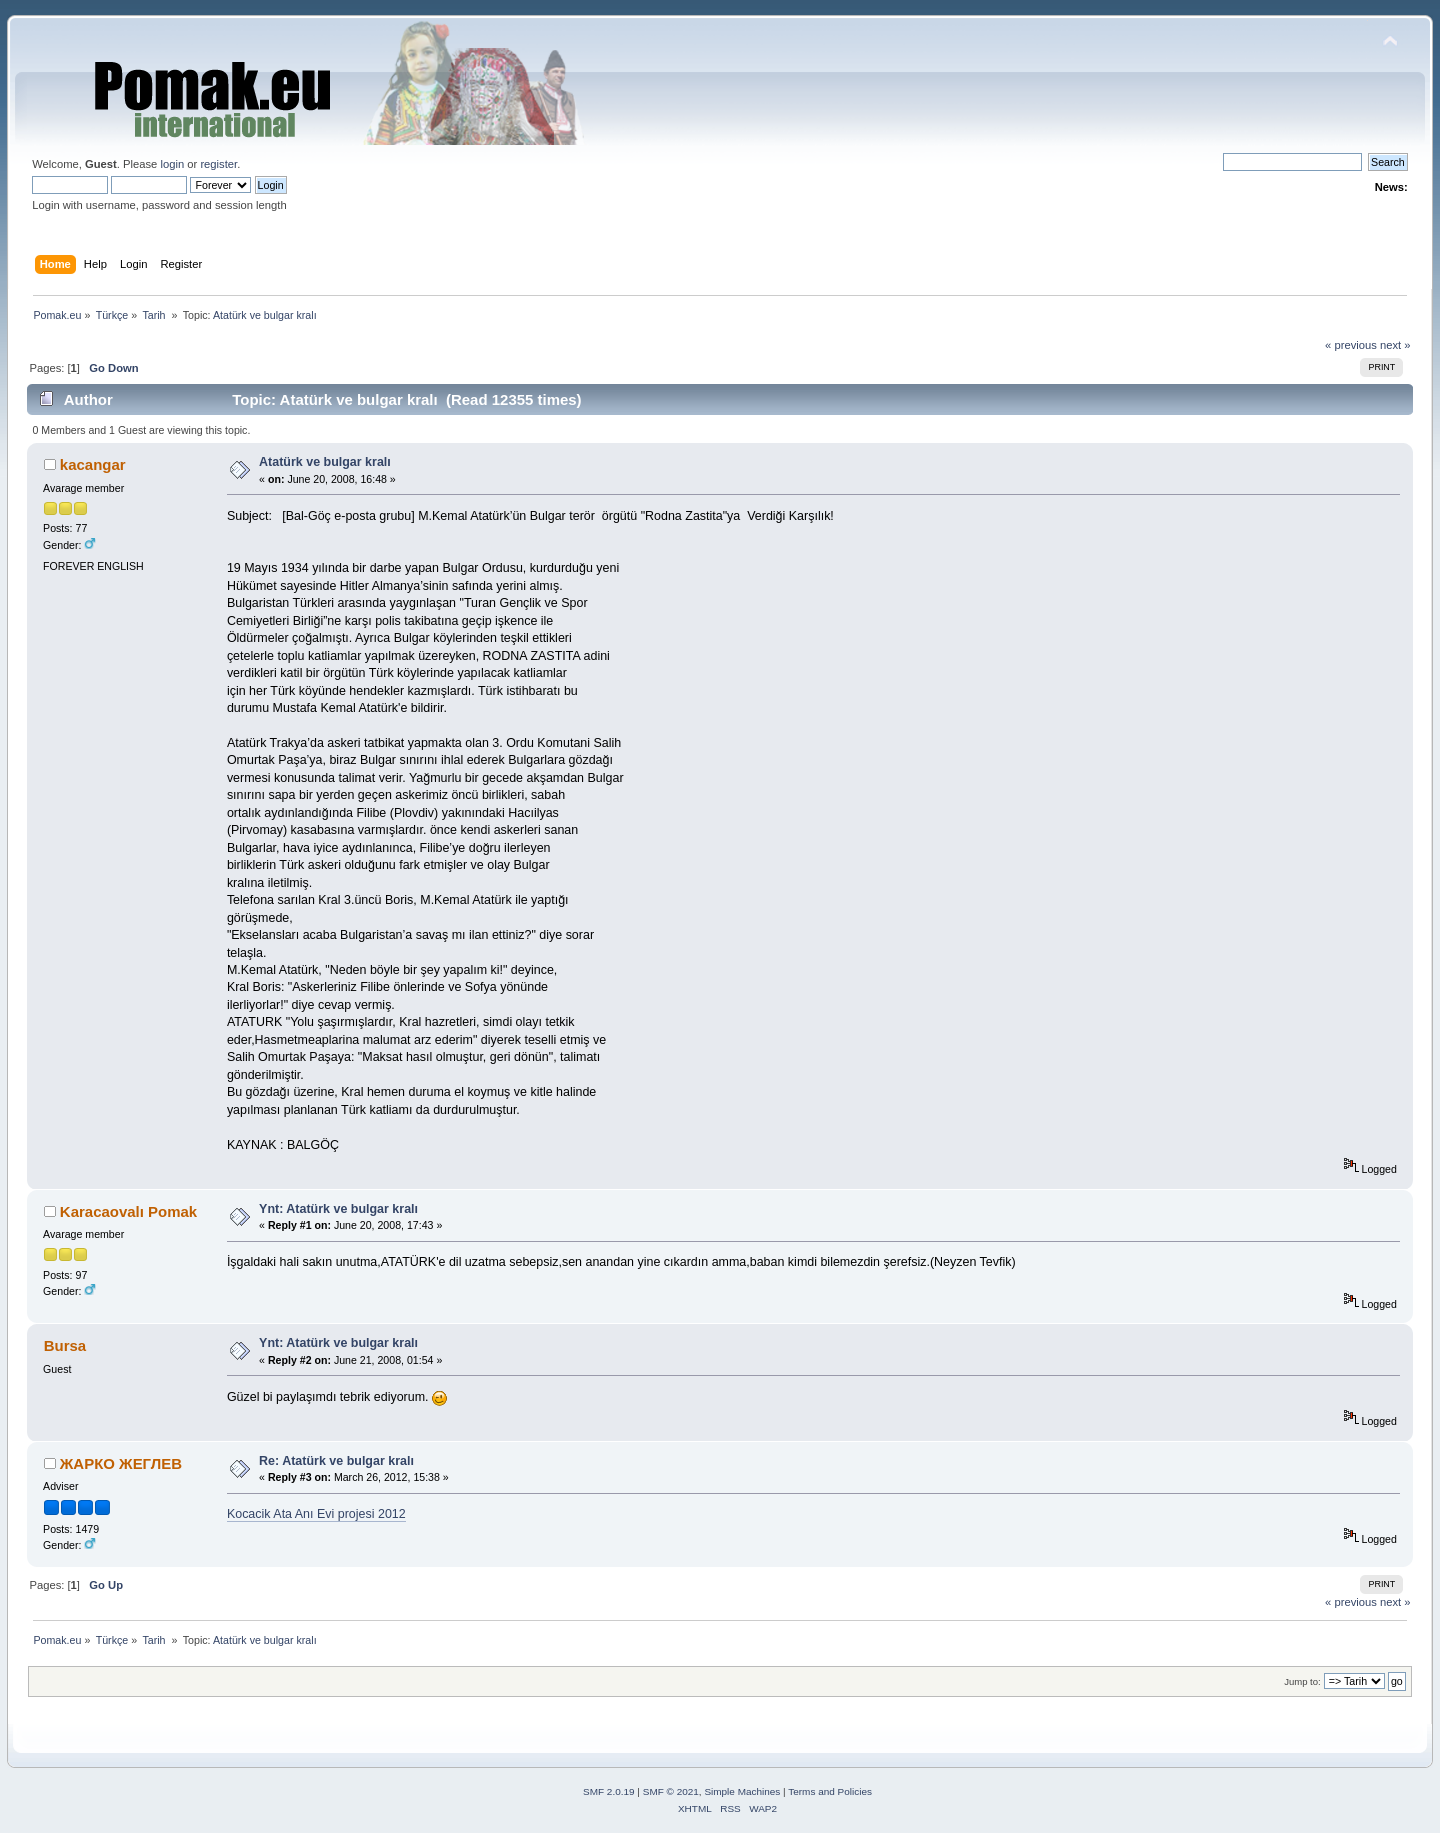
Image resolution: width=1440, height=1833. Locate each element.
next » (1395, 345)
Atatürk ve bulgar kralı (325, 462)
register (218, 164)
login (172, 164)
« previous (1351, 345)
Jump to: (1302, 1681)
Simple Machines (742, 1791)
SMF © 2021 (671, 1791)
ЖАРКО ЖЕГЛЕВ (121, 1463)
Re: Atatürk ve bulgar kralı (336, 1461)
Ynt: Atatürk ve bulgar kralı (338, 1209)
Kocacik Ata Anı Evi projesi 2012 (316, 1514)
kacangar (93, 464)
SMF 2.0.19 (609, 1791)
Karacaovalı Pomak (128, 1211)
